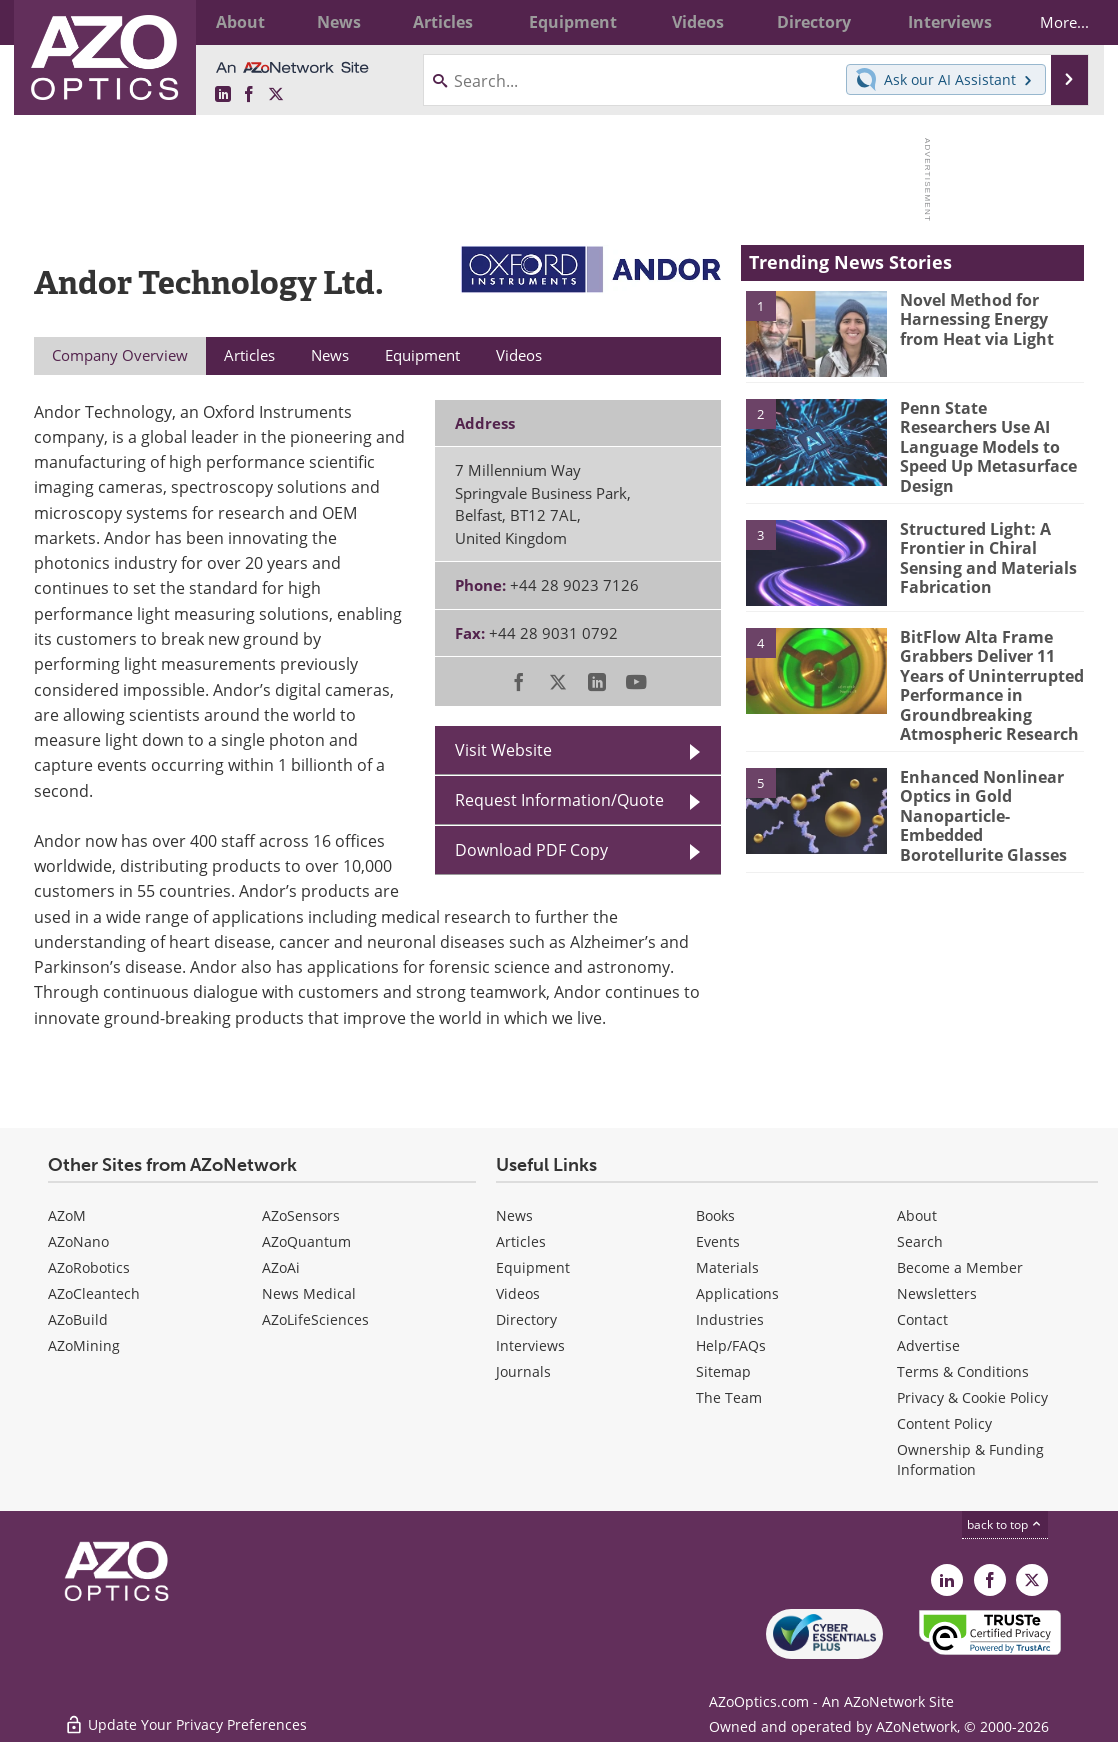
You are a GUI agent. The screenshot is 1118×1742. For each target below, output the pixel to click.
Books (715, 1215)
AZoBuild (78, 1319)
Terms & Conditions (963, 1371)
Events (718, 1241)
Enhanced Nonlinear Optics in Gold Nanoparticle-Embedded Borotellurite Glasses (992, 791)
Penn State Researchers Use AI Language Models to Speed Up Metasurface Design (989, 435)
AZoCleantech (94, 1293)
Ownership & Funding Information (970, 1459)
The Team (729, 1397)
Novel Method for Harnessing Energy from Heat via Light (989, 318)
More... (1051, 22)
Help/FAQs (731, 1345)
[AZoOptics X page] (276, 95)
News (514, 1215)
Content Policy (944, 1423)
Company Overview (120, 355)
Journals (523, 1371)
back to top (1005, 1524)
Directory (526, 1319)
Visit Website (503, 750)
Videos (518, 1293)
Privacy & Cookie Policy (972, 1397)
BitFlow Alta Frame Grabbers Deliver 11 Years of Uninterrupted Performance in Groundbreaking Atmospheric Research (988, 669)
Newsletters (937, 1293)
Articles (521, 1241)
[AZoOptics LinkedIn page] (223, 95)
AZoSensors (301, 1215)
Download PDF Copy (531, 850)
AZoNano (78, 1241)
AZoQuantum (306, 1241)
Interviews (530, 1345)
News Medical (309, 1293)
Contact (922, 1319)
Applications (737, 1293)
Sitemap (723, 1371)
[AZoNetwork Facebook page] (249, 95)
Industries (730, 1319)
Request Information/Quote (559, 800)
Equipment (533, 1267)
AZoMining (84, 1345)
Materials (727, 1267)
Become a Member (960, 1267)
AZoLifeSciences (315, 1319)
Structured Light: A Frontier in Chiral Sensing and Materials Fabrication (983, 543)
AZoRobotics (89, 1267)
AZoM (67, 1215)
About (917, 1215)
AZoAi (281, 1267)
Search (920, 1241)
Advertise (928, 1345)
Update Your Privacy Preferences (185, 1716)
